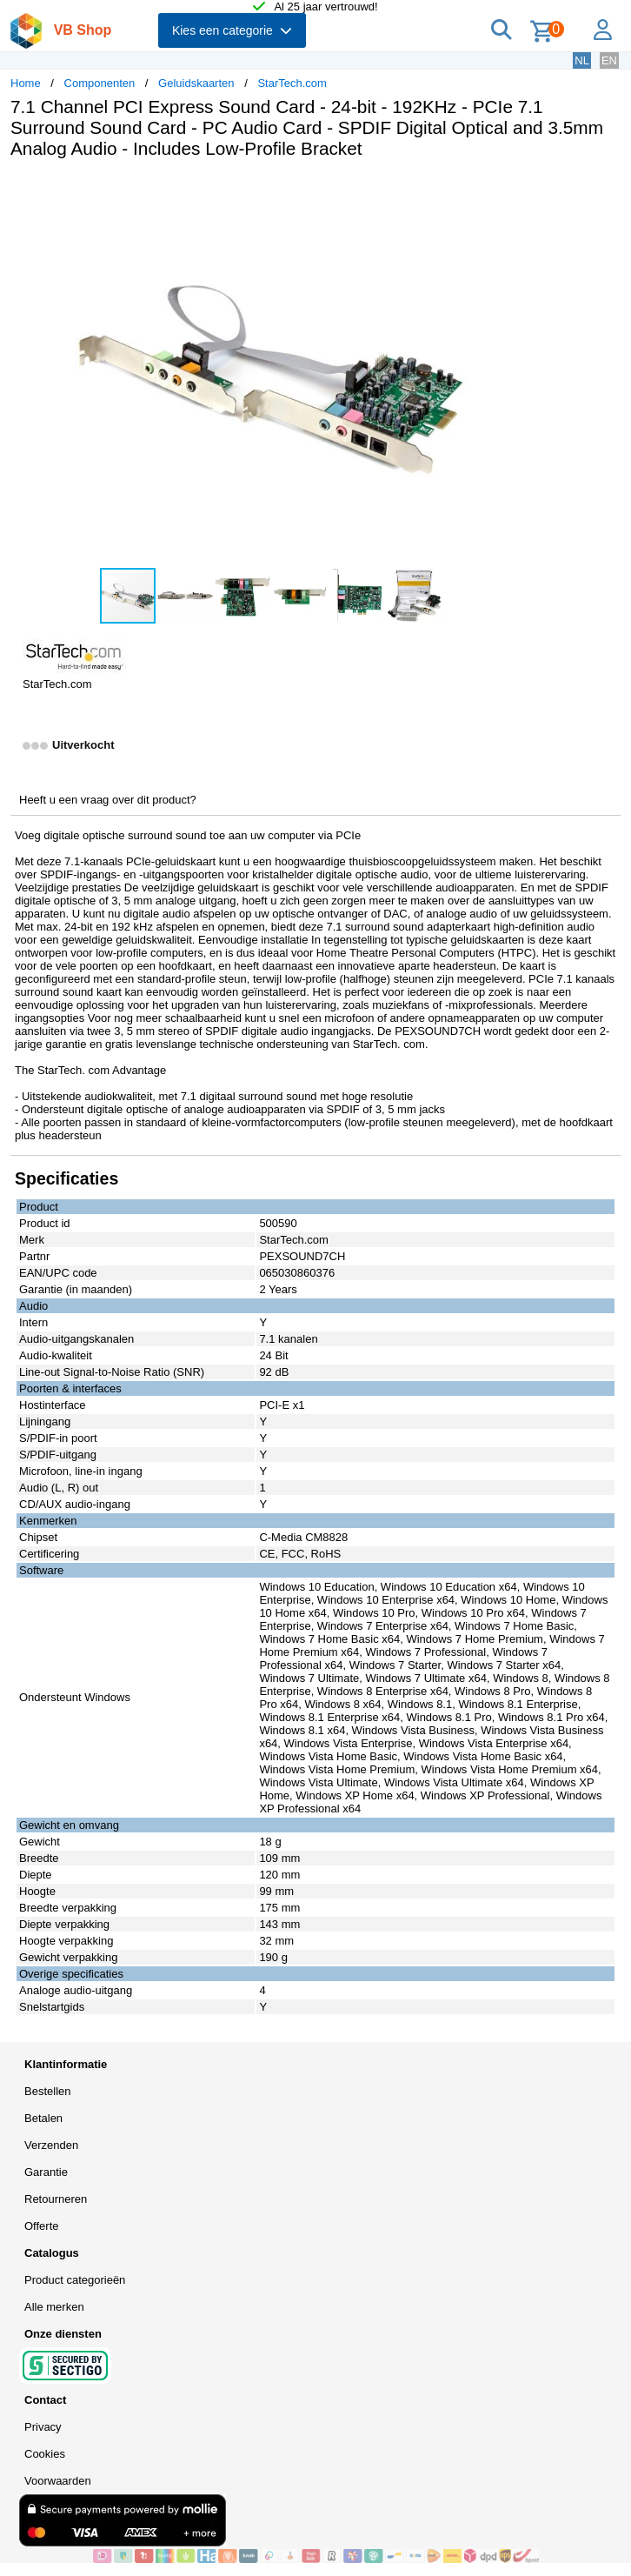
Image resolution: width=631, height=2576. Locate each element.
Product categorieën (74, 2279)
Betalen (43, 2118)
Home (25, 83)
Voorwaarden (57, 2480)
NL (582, 60)
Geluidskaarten (196, 83)
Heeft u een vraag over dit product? (107, 799)
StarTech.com (291, 83)
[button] (516, 190)
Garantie (46, 2172)
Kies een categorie (232, 30)
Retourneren (55, 2199)
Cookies (44, 2453)
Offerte (41, 2225)
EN (609, 60)
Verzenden (51, 2145)
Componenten (100, 83)
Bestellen (47, 2091)
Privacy (43, 2426)
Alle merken (54, 2306)
